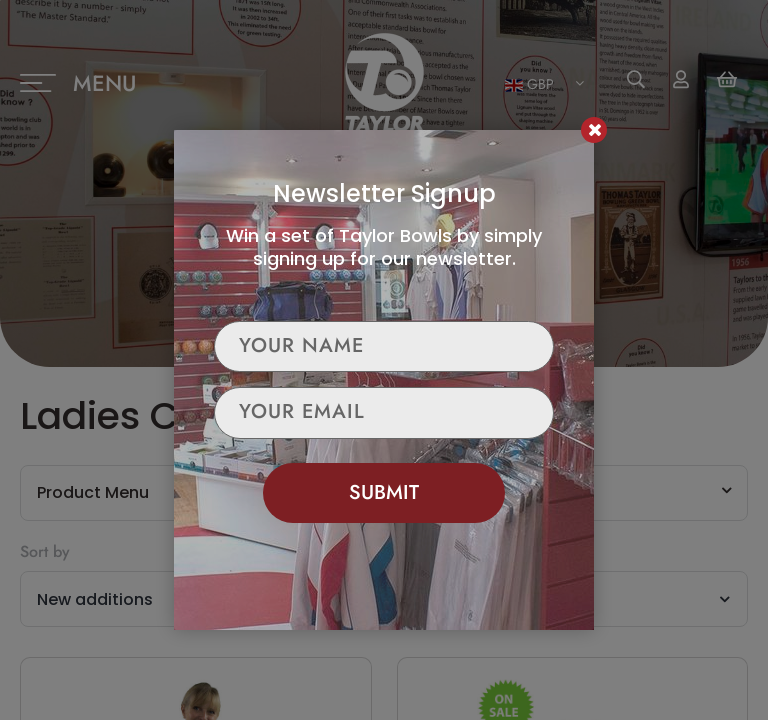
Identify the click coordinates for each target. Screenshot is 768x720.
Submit (384, 492)
